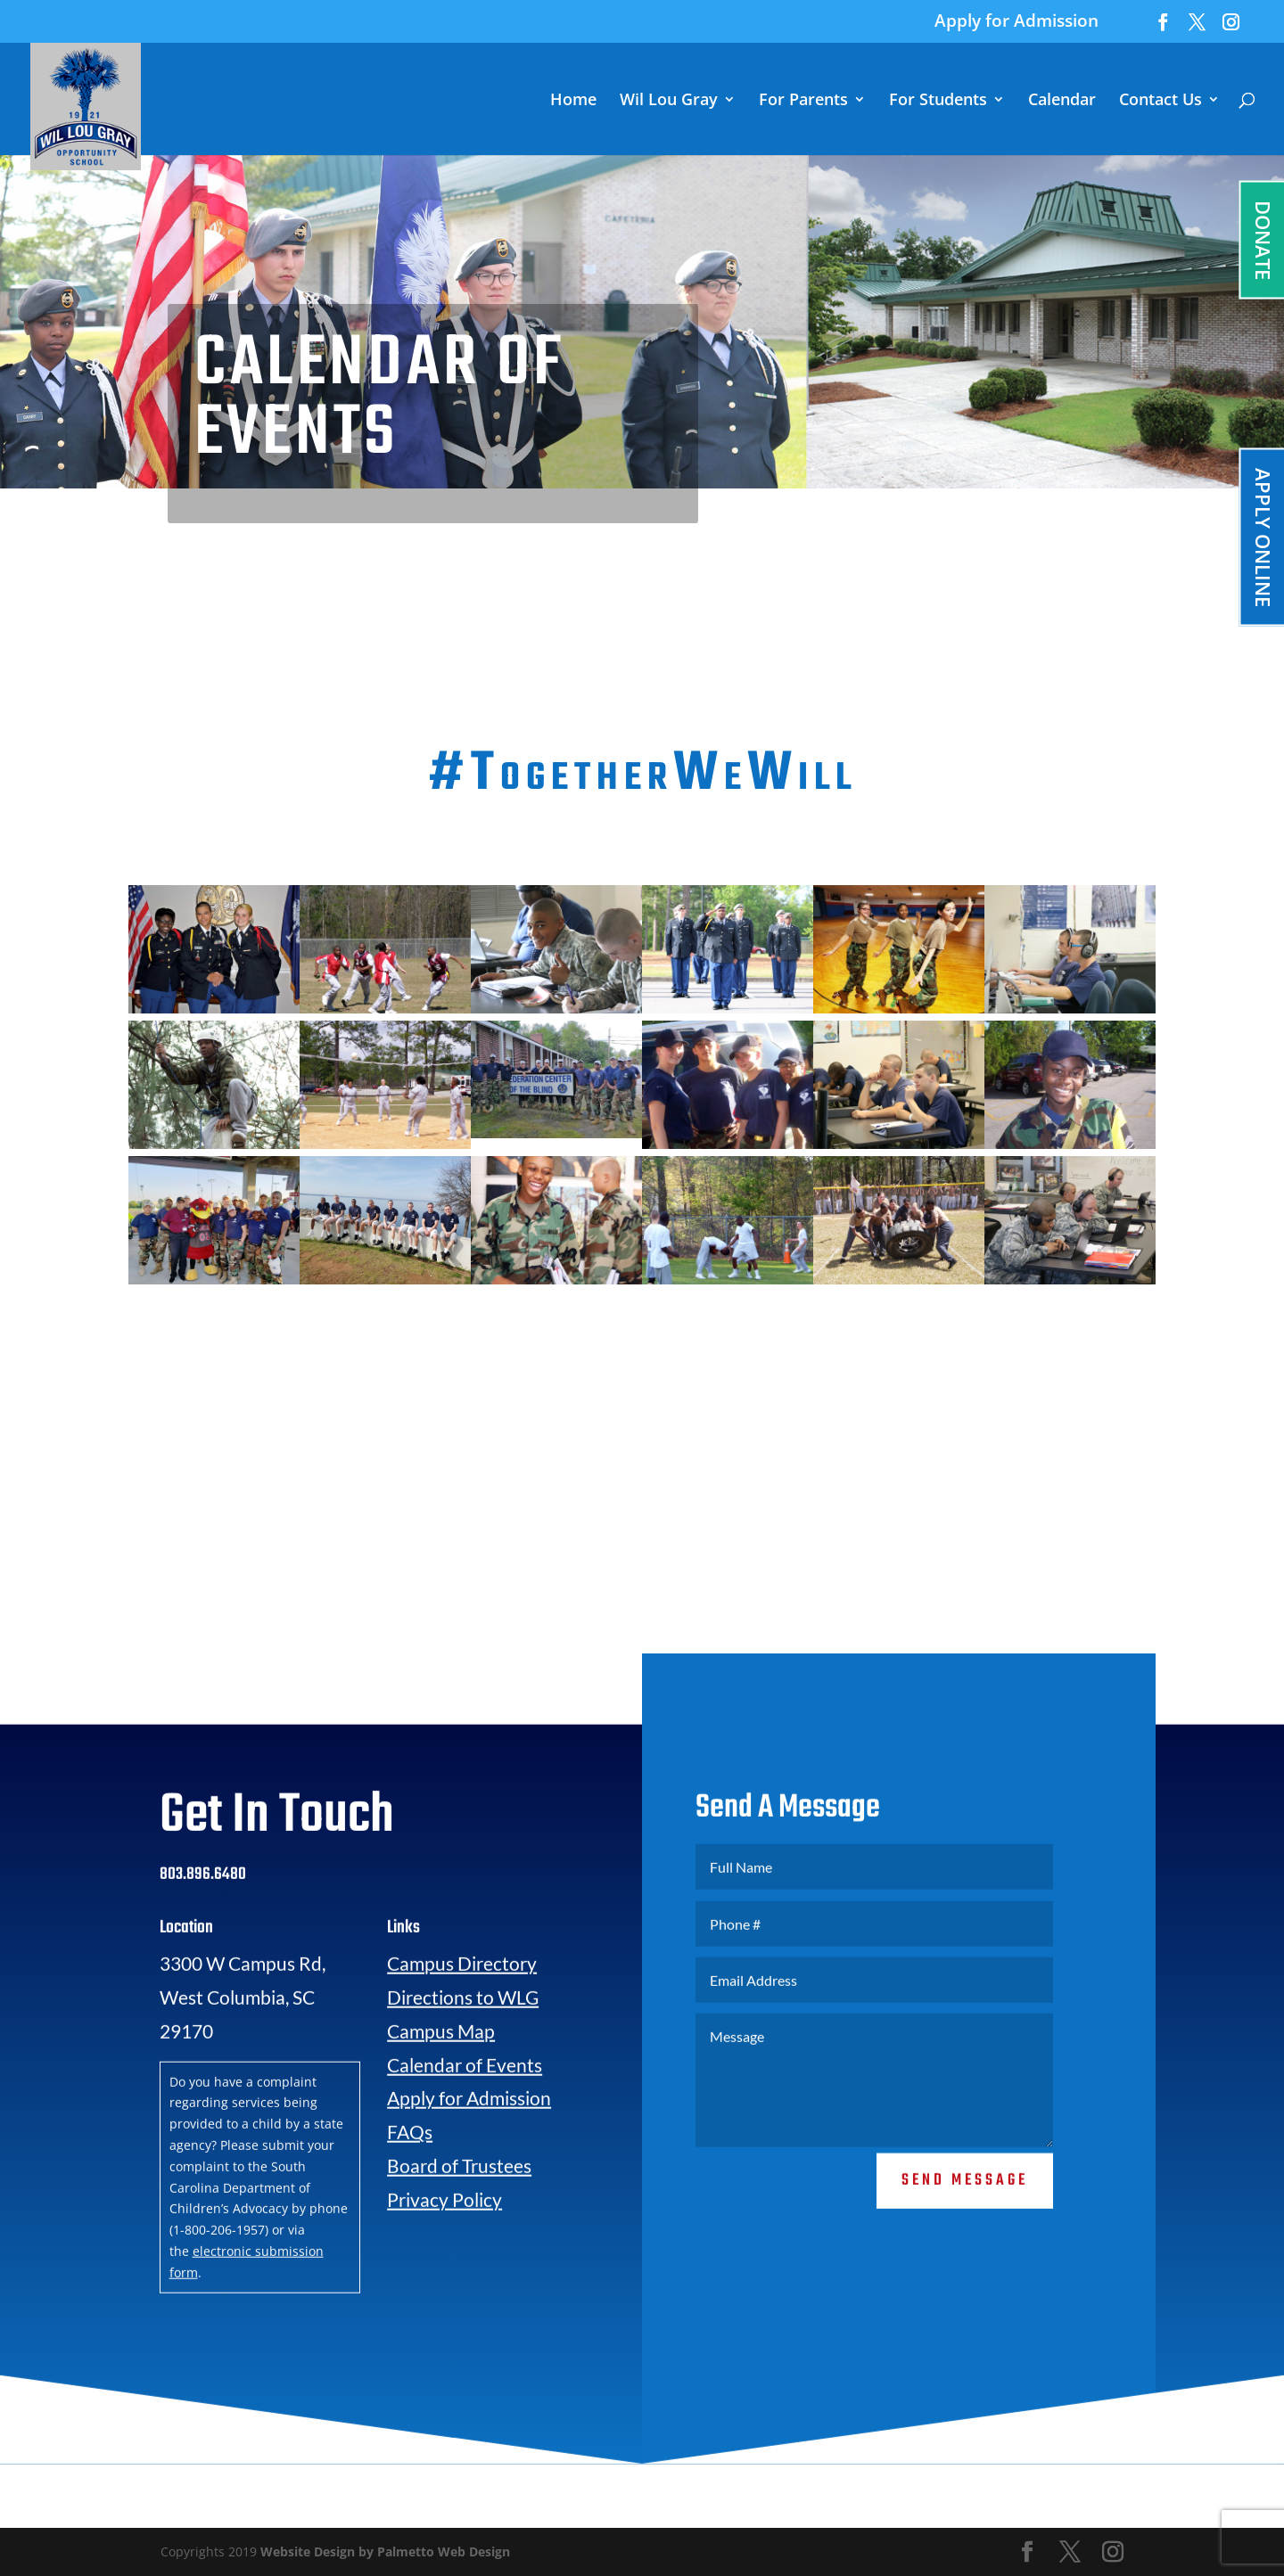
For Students (938, 101)
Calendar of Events (464, 2110)
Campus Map (441, 2077)
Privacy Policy (444, 2246)
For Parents (803, 101)
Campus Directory (462, 2009)
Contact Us (1160, 101)
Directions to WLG (463, 2043)
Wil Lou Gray (669, 101)
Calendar (1062, 101)
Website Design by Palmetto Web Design (385, 2551)
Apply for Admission (1016, 22)
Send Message (964, 2226)
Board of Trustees (459, 2212)
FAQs (409, 2178)
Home (573, 101)
